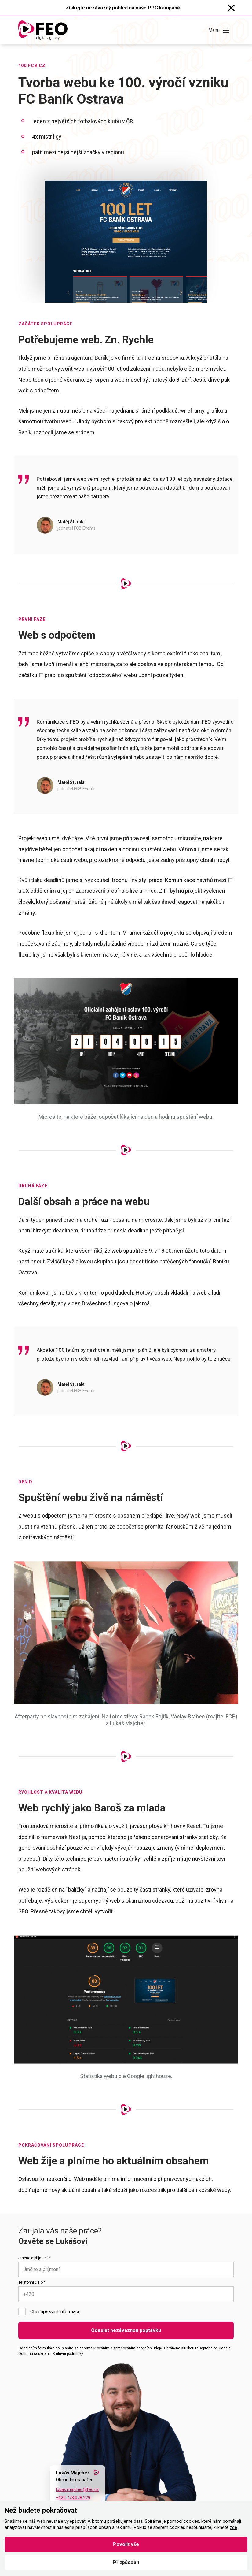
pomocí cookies (183, 2521)
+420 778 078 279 (73, 2497)
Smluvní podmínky (68, 2354)
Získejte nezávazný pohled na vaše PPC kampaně (123, 8)
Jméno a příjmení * (34, 2258)
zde (233, 2527)
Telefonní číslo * (31, 2282)
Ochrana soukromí (34, 2354)
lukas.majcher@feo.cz (77, 2489)
